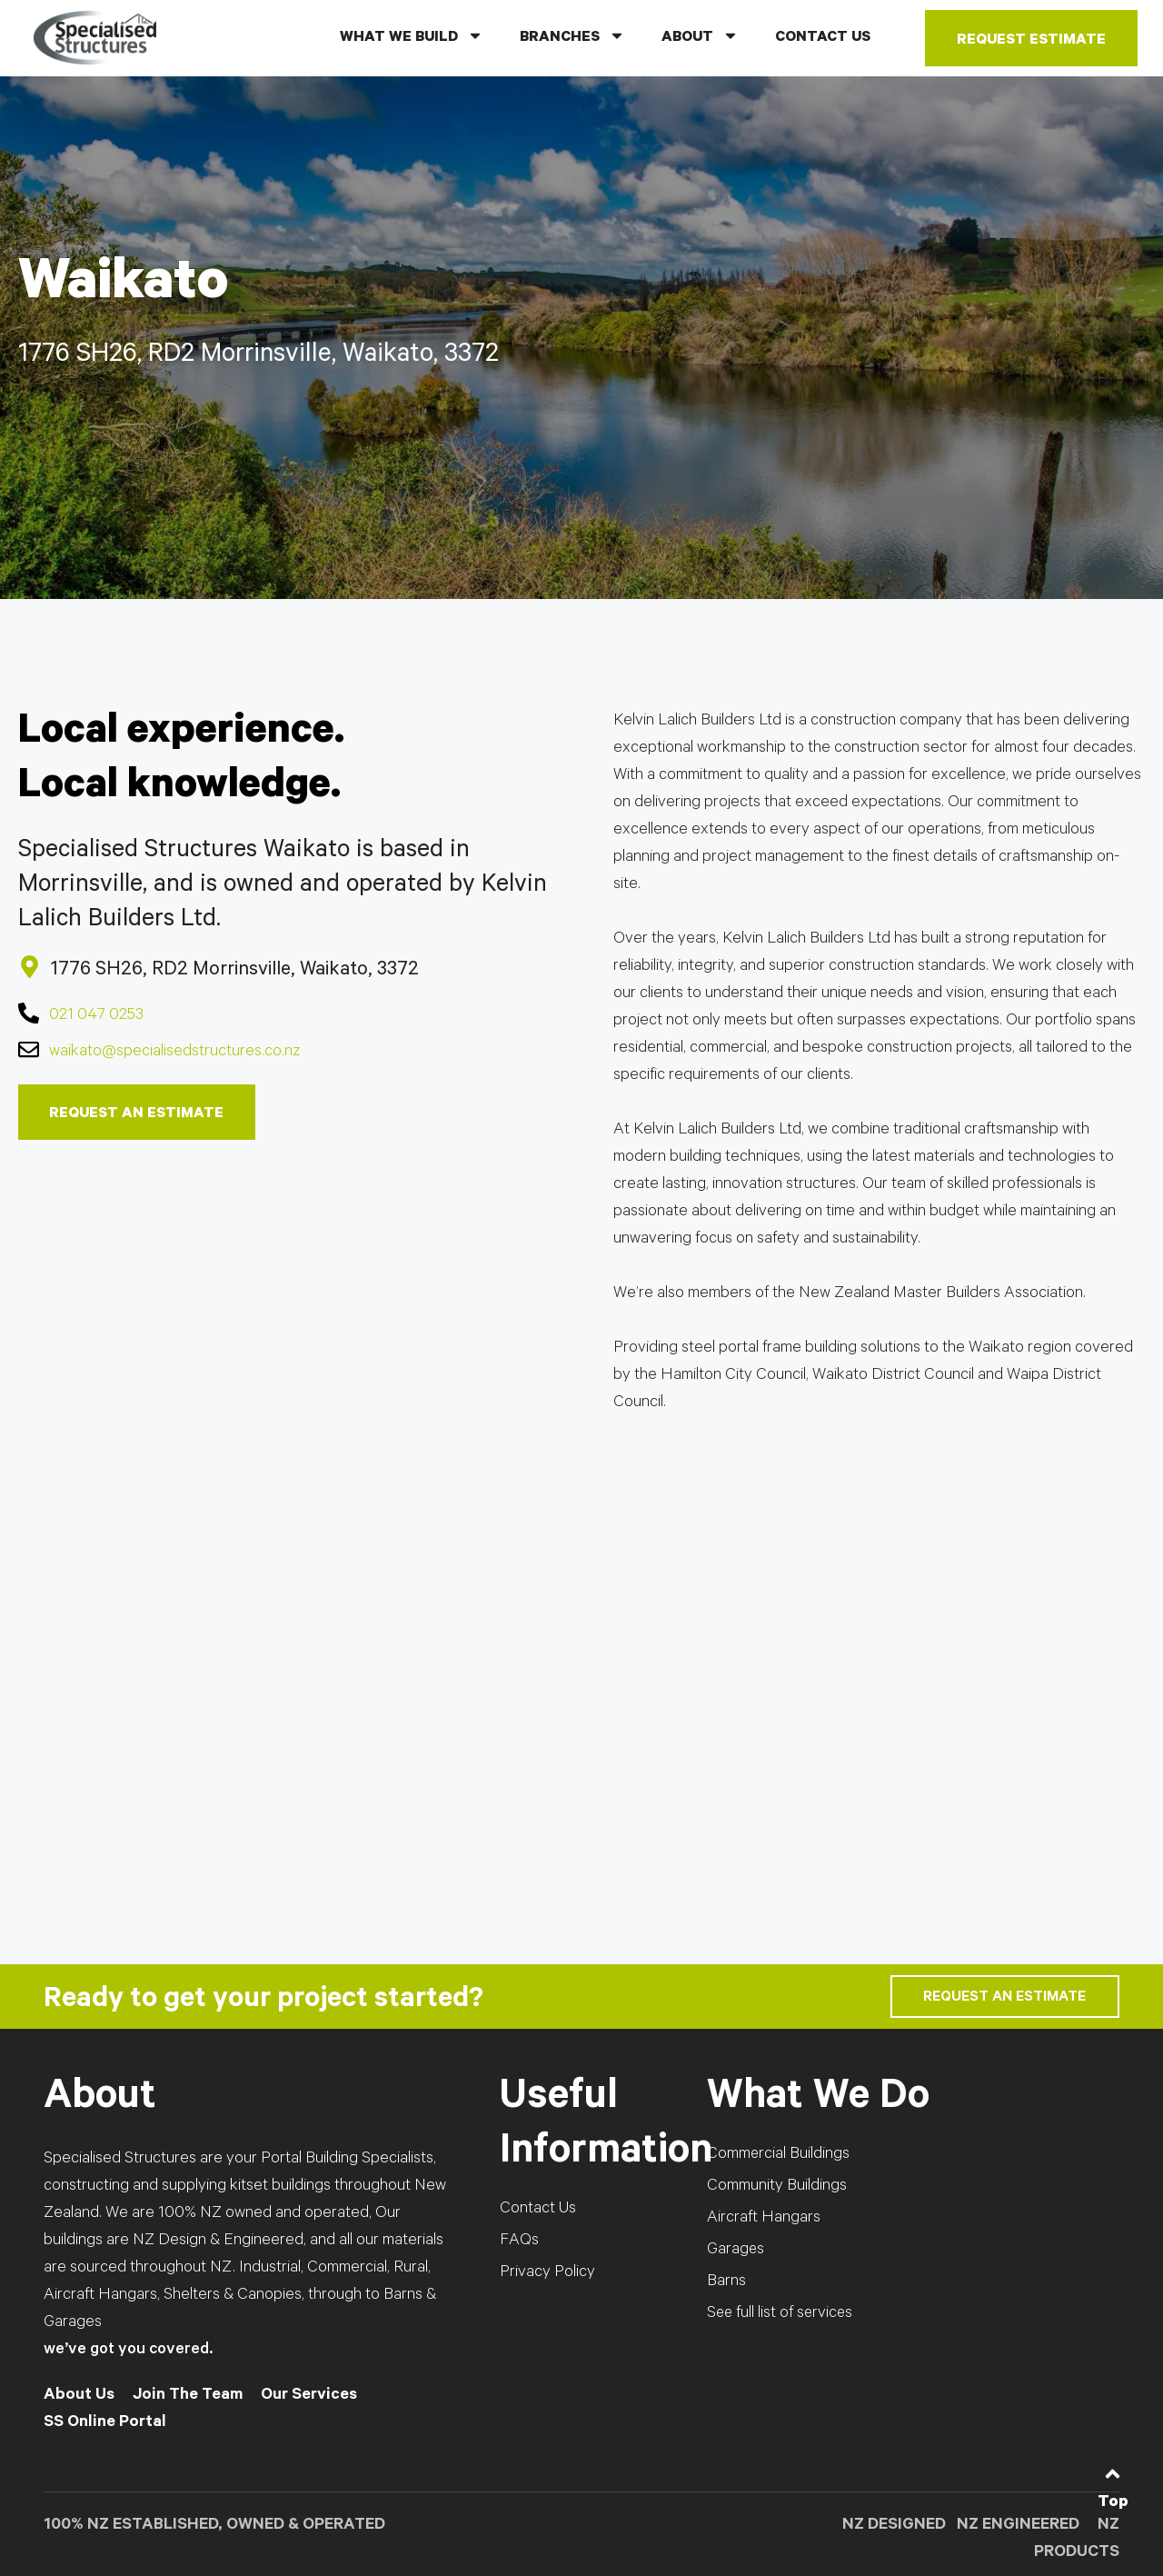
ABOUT (700, 35)
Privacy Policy (547, 2273)
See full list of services (781, 2314)
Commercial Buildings (778, 2155)
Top (1113, 2503)
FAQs (519, 2241)
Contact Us (538, 2210)
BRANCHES (572, 35)
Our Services (309, 2396)
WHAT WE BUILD (411, 35)
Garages (736, 2251)
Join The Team (188, 2396)
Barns (726, 2282)
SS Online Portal (105, 2423)
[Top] (1112, 2473)
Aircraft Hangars (763, 2219)
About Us (79, 2396)
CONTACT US (822, 38)
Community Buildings (777, 2187)
